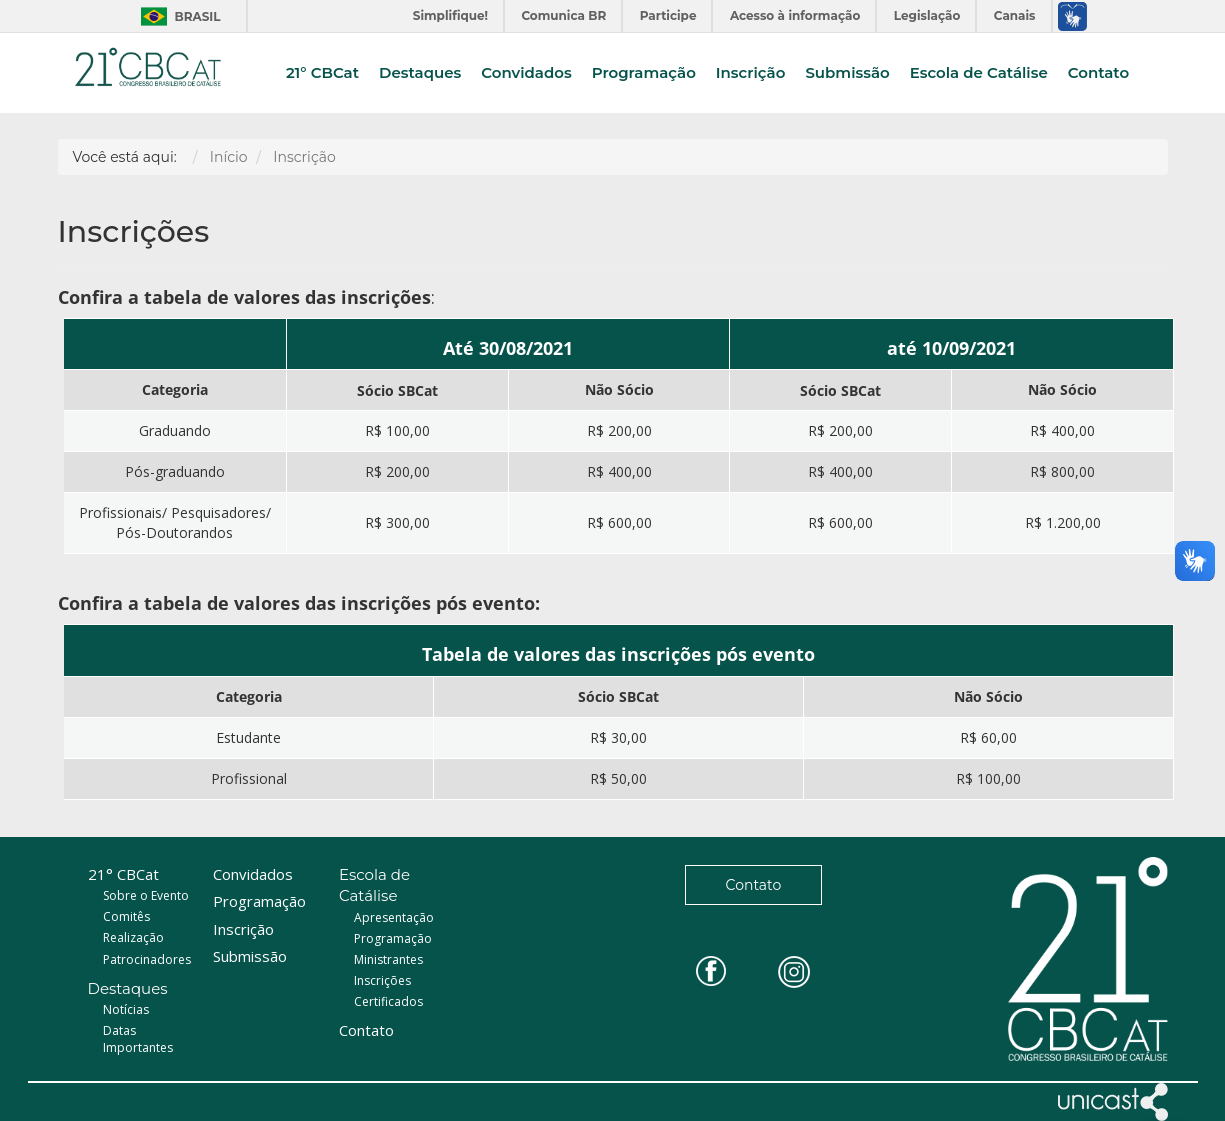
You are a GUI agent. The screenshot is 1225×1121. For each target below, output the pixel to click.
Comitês (126, 916)
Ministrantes (388, 959)
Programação (644, 73)
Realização (133, 937)
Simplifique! (450, 15)
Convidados (526, 73)
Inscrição (751, 73)
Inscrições (382, 980)
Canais (1015, 15)
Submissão (847, 73)
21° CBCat (322, 73)
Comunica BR (563, 15)
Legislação (927, 15)
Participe (668, 15)
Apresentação (394, 917)
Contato (1098, 73)
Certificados (388, 1001)
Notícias (126, 1009)
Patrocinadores (147, 959)
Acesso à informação (795, 15)
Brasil (175, 16)
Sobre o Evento (146, 895)
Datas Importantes (138, 1039)
